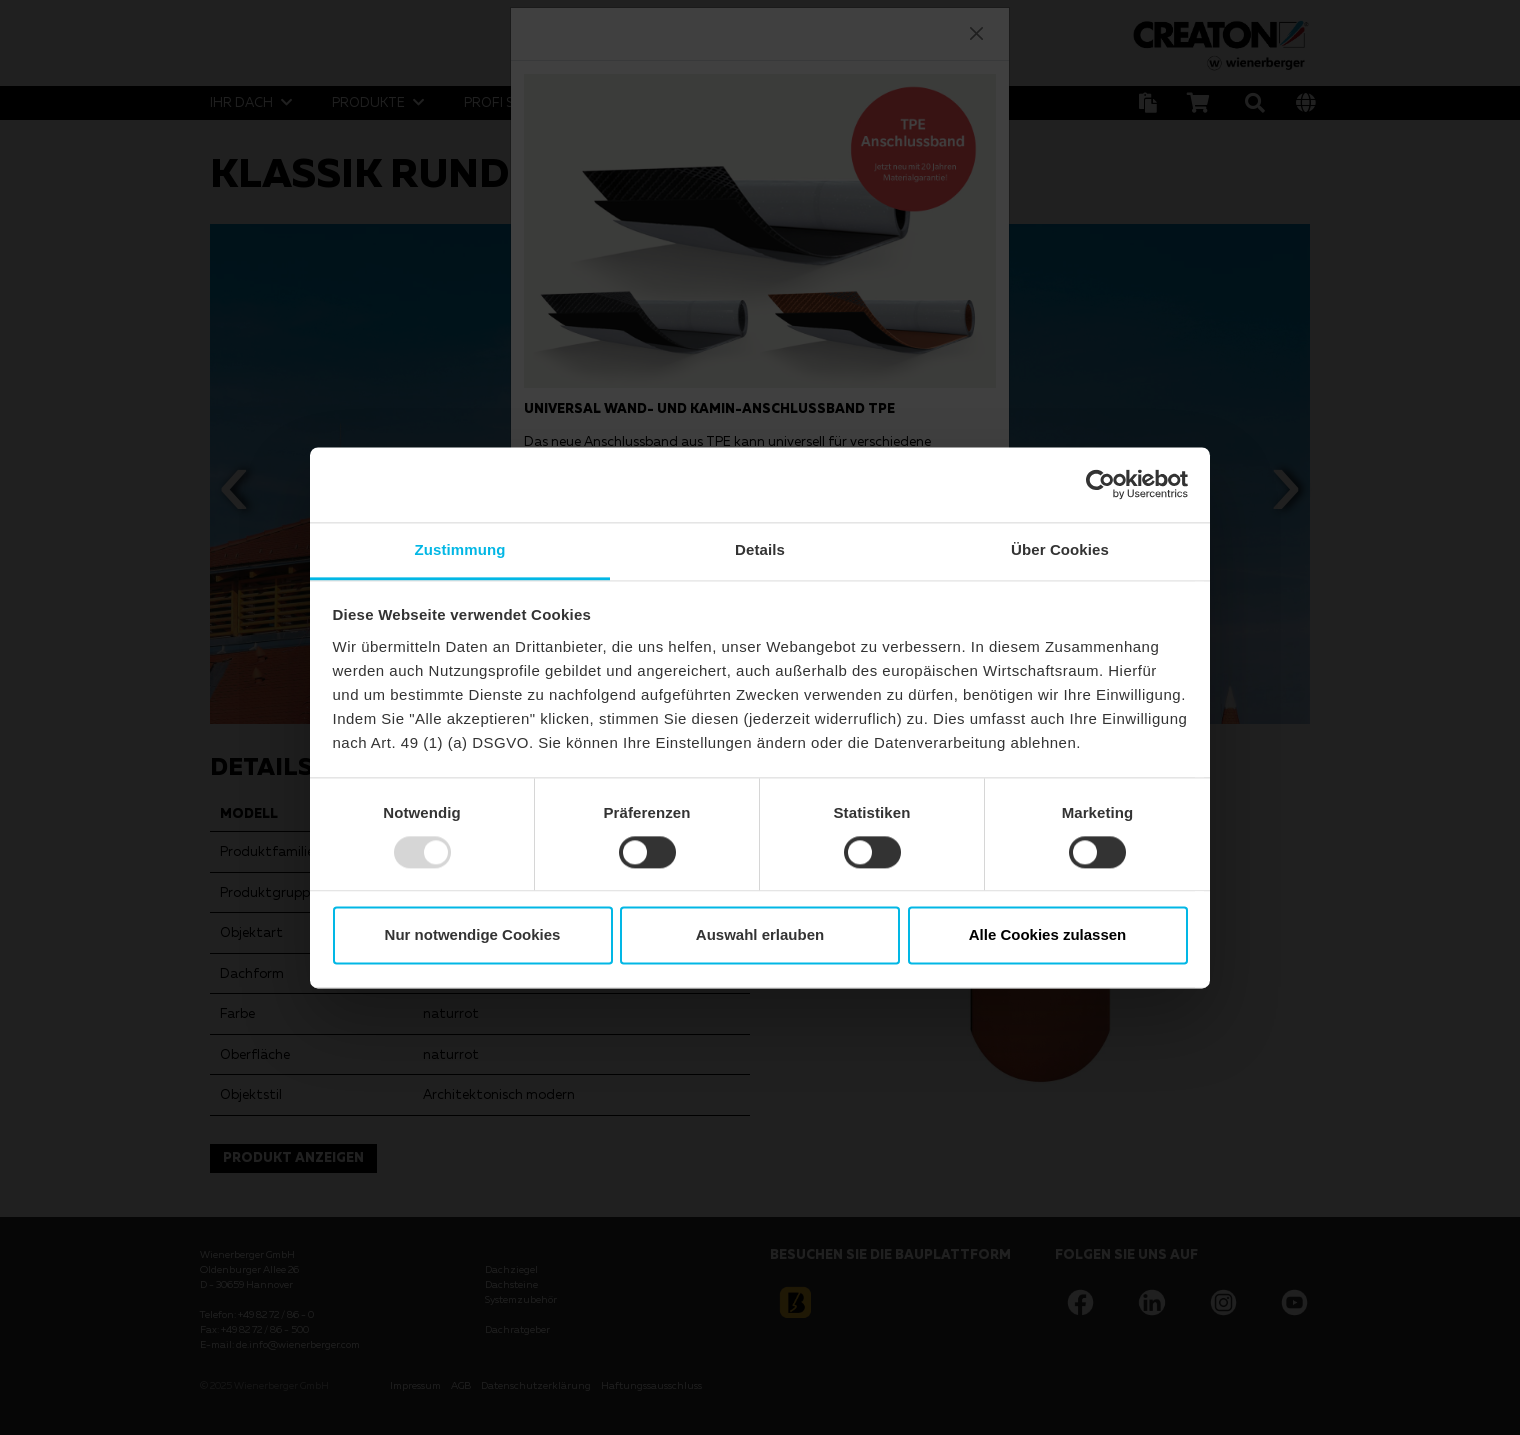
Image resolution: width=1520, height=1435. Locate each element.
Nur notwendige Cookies (473, 935)
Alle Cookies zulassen (1048, 935)
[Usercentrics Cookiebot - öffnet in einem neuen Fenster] (1100, 484)
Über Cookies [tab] (1060, 549)
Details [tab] (760, 549)
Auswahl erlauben (760, 935)
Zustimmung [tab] (460, 549)
